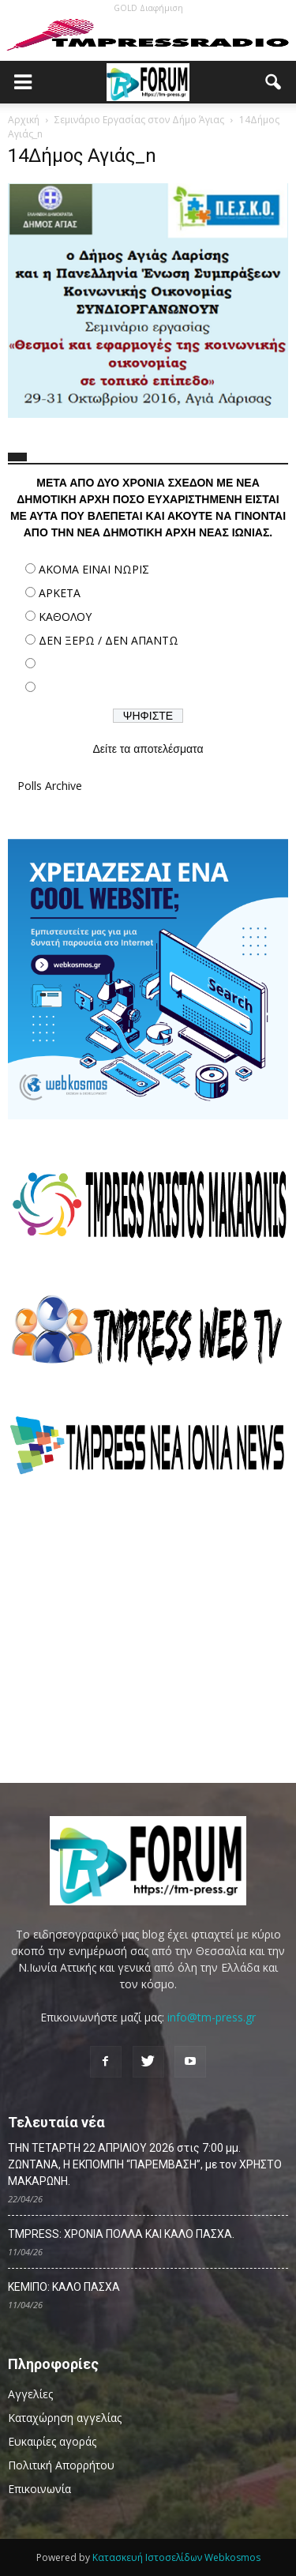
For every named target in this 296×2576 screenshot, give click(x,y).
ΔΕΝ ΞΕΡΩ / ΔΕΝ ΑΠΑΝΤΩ (108, 640)
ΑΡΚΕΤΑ (60, 592)
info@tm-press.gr (211, 2017)
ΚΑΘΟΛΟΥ (65, 616)
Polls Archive (49, 785)
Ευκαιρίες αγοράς (52, 2441)
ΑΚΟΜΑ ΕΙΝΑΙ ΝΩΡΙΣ (94, 569)
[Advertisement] (148, 1629)
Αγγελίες (30, 2393)
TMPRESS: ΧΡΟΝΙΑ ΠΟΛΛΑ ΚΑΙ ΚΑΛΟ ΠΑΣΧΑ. (121, 2234)
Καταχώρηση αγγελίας (65, 2417)
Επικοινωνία (39, 2488)
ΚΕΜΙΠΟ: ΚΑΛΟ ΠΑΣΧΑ (64, 2287)
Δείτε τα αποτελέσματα (147, 749)
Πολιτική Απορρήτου (61, 2465)
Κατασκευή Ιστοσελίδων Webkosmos (176, 2557)
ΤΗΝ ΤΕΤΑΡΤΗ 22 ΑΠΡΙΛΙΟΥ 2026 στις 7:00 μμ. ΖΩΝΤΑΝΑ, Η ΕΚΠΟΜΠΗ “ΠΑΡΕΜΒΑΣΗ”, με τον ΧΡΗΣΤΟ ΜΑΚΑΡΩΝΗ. (145, 2164)
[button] (274, 82)
